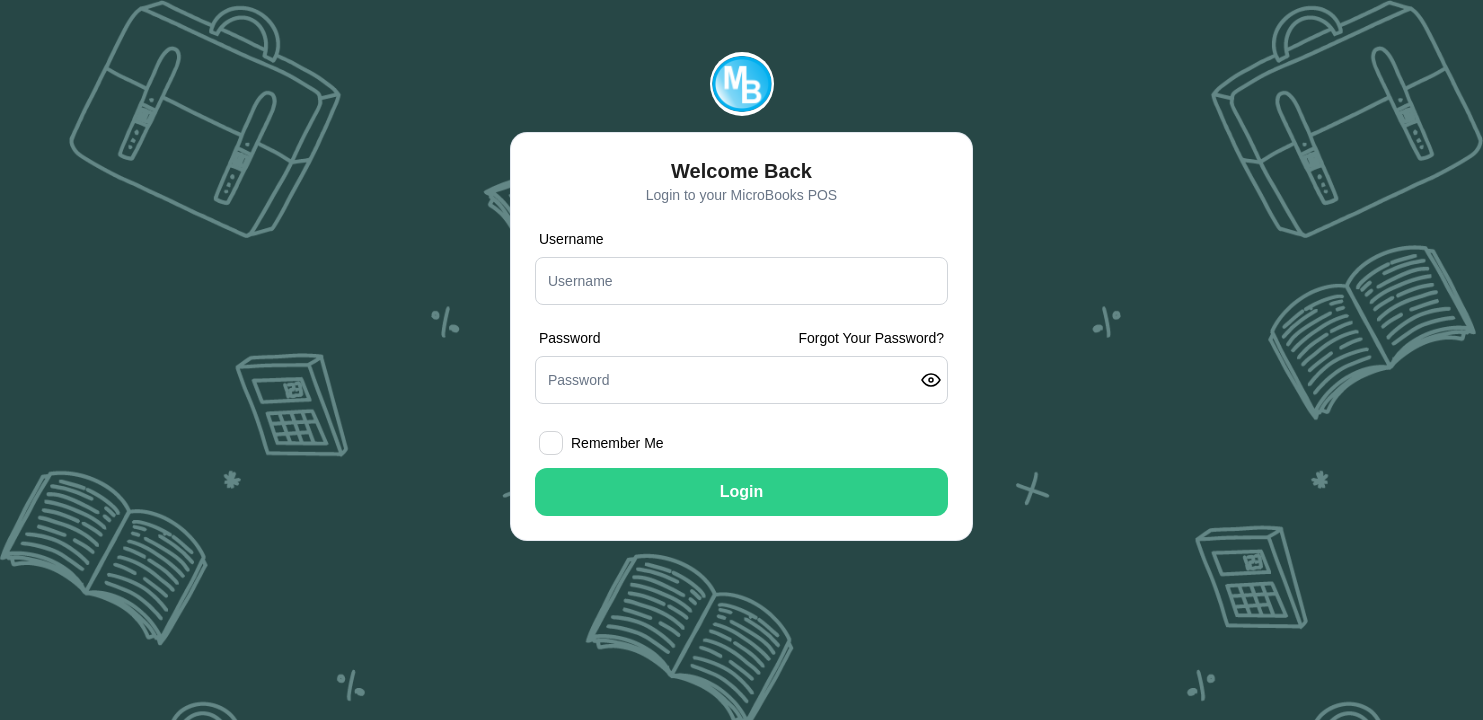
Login (742, 491)
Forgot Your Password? (871, 338)
